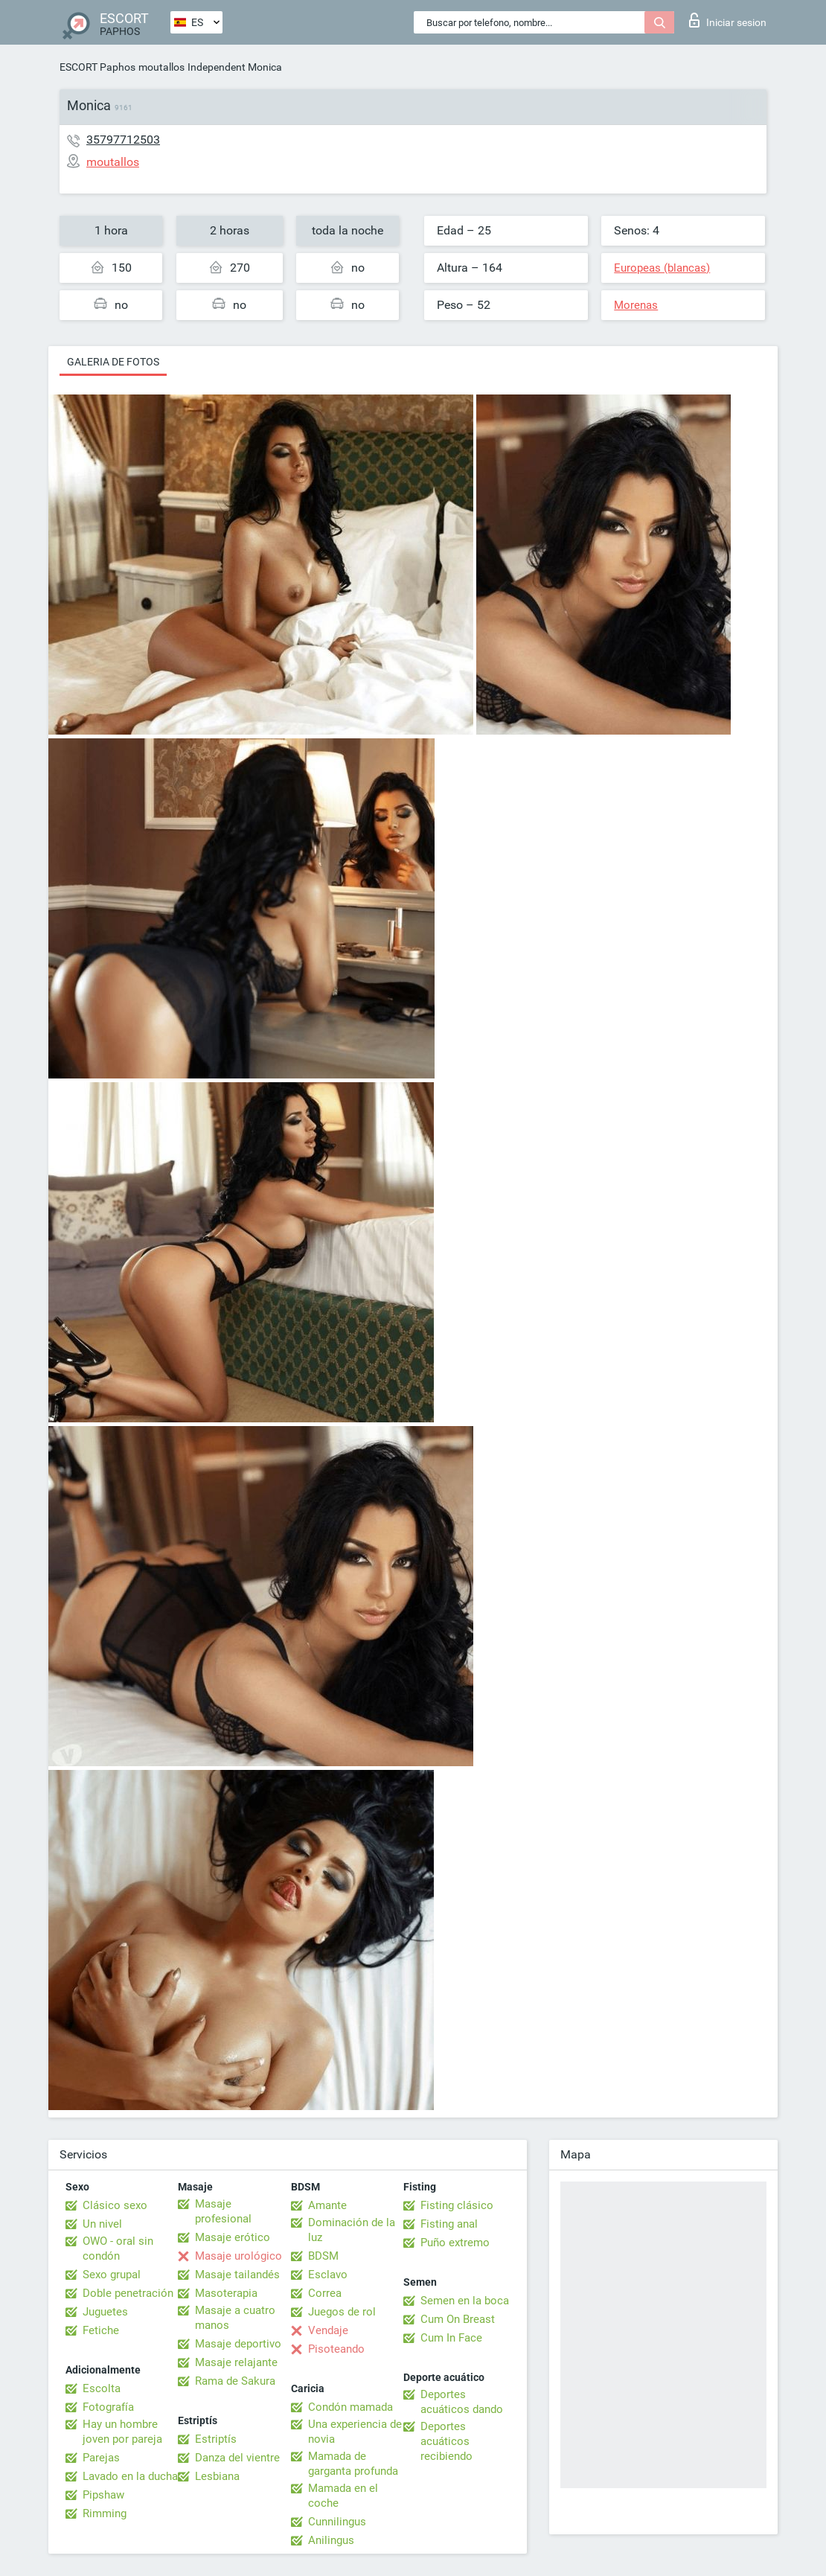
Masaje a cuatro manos (235, 2318)
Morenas (636, 305)
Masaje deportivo (238, 2343)
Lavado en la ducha (130, 2476)
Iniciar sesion (727, 20)
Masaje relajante (236, 2362)
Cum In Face (451, 2338)
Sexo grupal (112, 2274)
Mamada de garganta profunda (353, 2463)
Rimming (105, 2513)
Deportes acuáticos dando (461, 2402)
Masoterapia (226, 2293)
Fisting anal (449, 2224)
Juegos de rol (342, 2311)
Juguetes (105, 2311)
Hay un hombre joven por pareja (122, 2431)
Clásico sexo (115, 2205)
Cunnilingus (337, 2521)
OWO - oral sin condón (118, 2248)
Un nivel (102, 2224)
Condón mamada (350, 2407)
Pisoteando (336, 2349)
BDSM (323, 2256)
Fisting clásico (456, 2205)
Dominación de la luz (351, 2230)
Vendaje (328, 2330)
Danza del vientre (237, 2457)
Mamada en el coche (343, 2495)
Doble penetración (128, 2293)
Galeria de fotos (113, 362)
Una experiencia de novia (355, 2431)
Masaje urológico (238, 2256)
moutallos (161, 67)
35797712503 (123, 139)
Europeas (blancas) (662, 268)
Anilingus (331, 2540)
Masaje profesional (223, 2211)
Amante (327, 2205)
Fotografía (108, 2407)
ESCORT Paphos (97, 67)
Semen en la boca (464, 2300)
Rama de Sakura (235, 2381)
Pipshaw (103, 2495)
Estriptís (216, 2439)
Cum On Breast (457, 2319)
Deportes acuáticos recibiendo (446, 2441)
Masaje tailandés (237, 2274)
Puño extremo (455, 2242)
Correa (325, 2293)
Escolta (102, 2388)
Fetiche (101, 2330)
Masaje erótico (232, 2237)
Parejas (101, 2457)
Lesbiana (217, 2476)
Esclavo (328, 2274)
